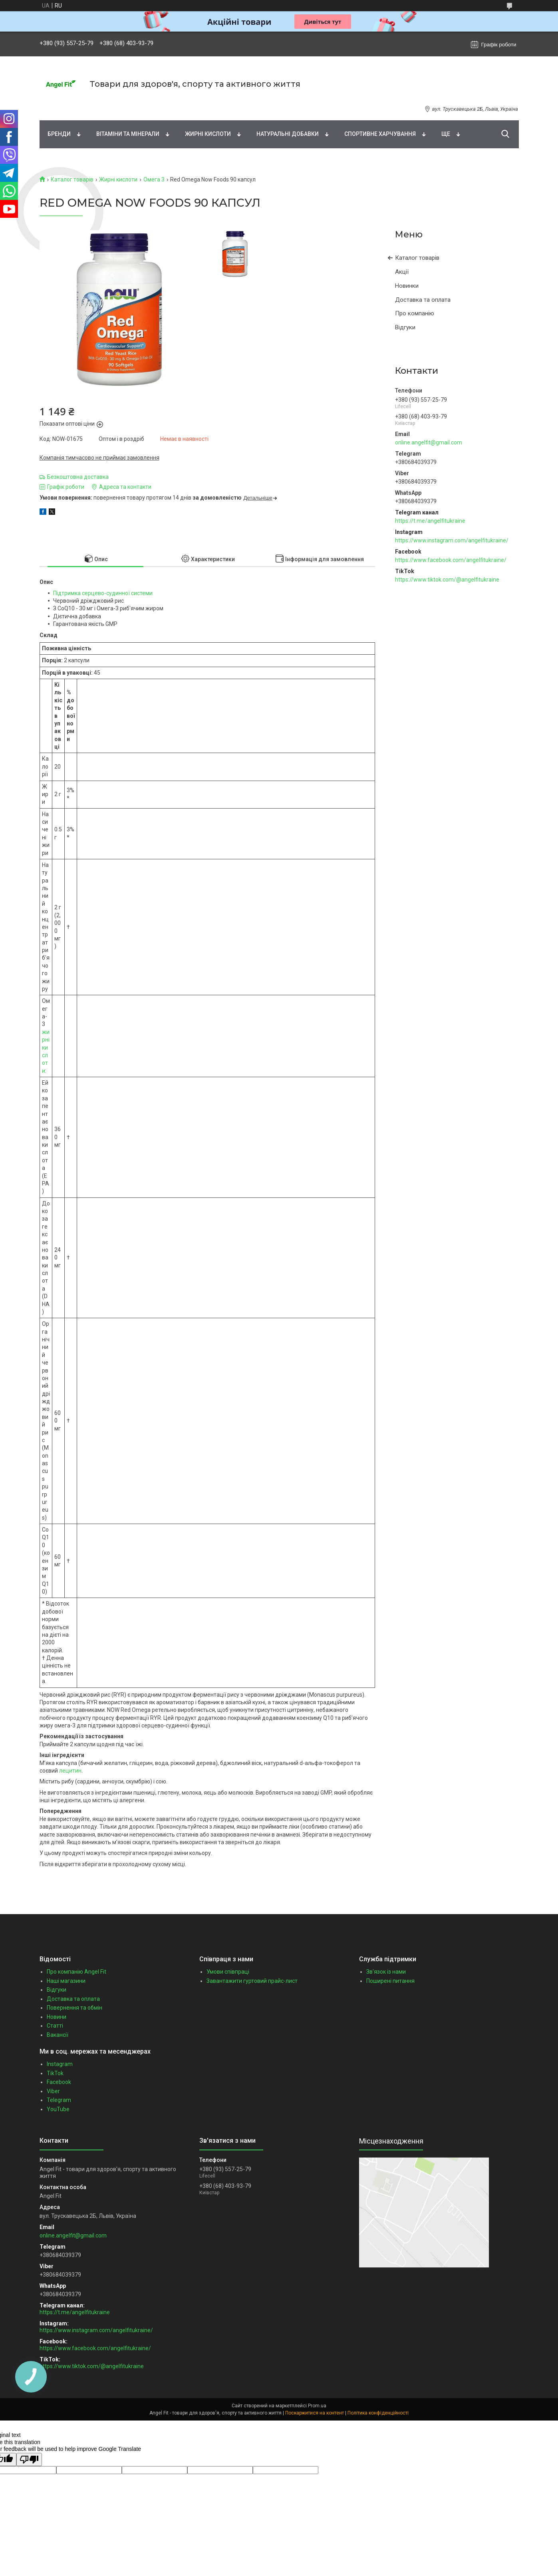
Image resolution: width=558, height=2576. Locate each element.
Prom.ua (317, 2406)
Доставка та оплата (423, 299)
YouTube (58, 2109)
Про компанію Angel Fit (76, 1971)
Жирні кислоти (208, 134)
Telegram (59, 2100)
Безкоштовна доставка (78, 477)
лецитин (70, 1770)
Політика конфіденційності (378, 2413)
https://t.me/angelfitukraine (430, 521)
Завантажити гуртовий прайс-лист (252, 1981)
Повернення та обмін (74, 2007)
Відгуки (405, 327)
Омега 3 (154, 179)
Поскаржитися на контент (314, 2413)
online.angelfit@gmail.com (428, 442)
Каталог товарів (72, 179)
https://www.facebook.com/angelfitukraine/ (450, 560)
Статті (55, 2025)
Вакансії (57, 2035)
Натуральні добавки (287, 134)
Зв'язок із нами (386, 1971)
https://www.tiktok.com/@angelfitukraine (447, 579)
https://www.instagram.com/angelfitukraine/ (451, 540)
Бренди (59, 134)
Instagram (60, 2064)
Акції (402, 271)
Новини (56, 2017)
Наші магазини (66, 1981)
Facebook (59, 2082)
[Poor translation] (29, 2459)
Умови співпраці (228, 1971)
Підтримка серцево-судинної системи (103, 593)
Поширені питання (390, 1981)
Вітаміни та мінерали (127, 134)
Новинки (407, 285)
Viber (53, 2091)
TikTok (55, 2073)
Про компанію (414, 313)
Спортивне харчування (380, 134)
